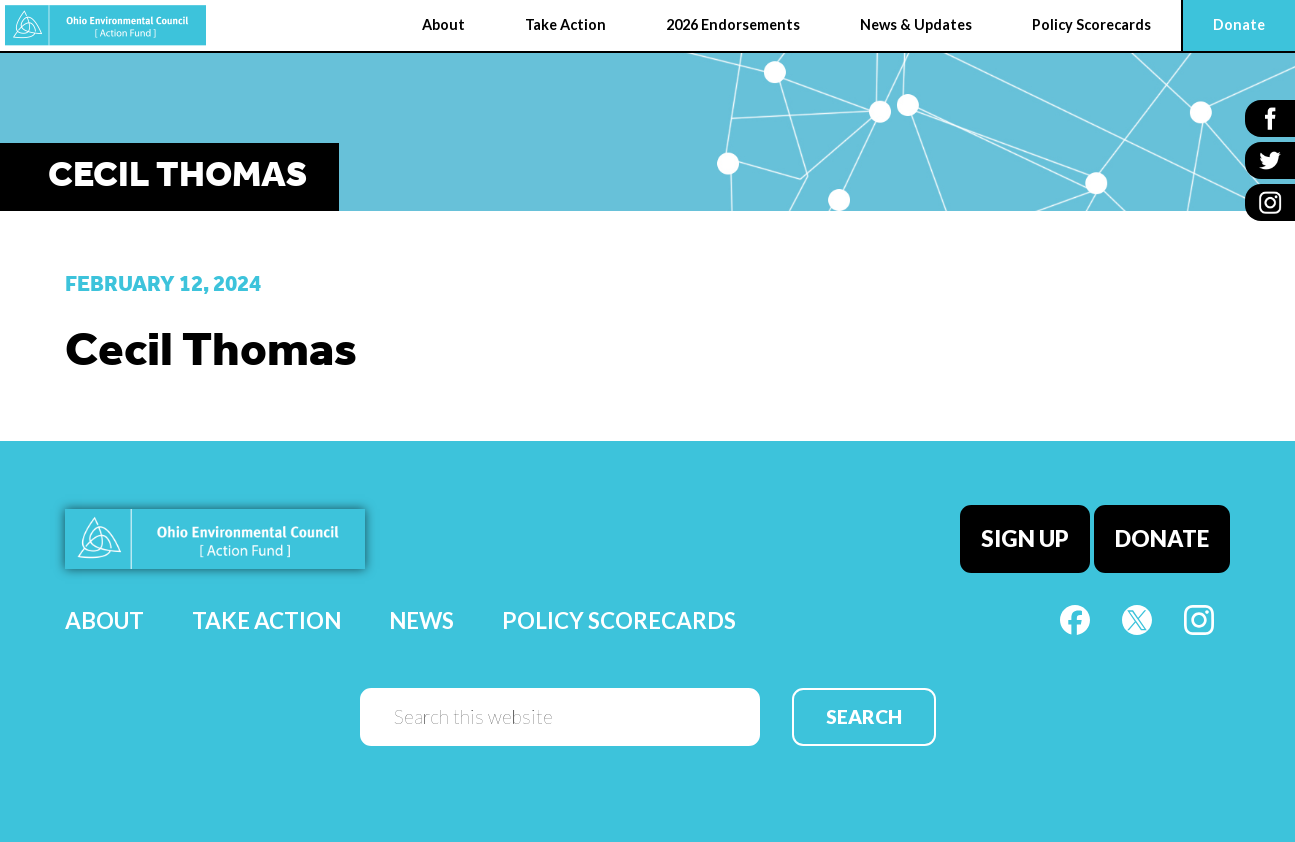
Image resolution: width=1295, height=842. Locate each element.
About (104, 620)
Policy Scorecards (619, 620)
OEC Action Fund (105, 25)
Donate (1162, 538)
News (421, 620)
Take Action (266, 620)
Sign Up (1025, 538)
